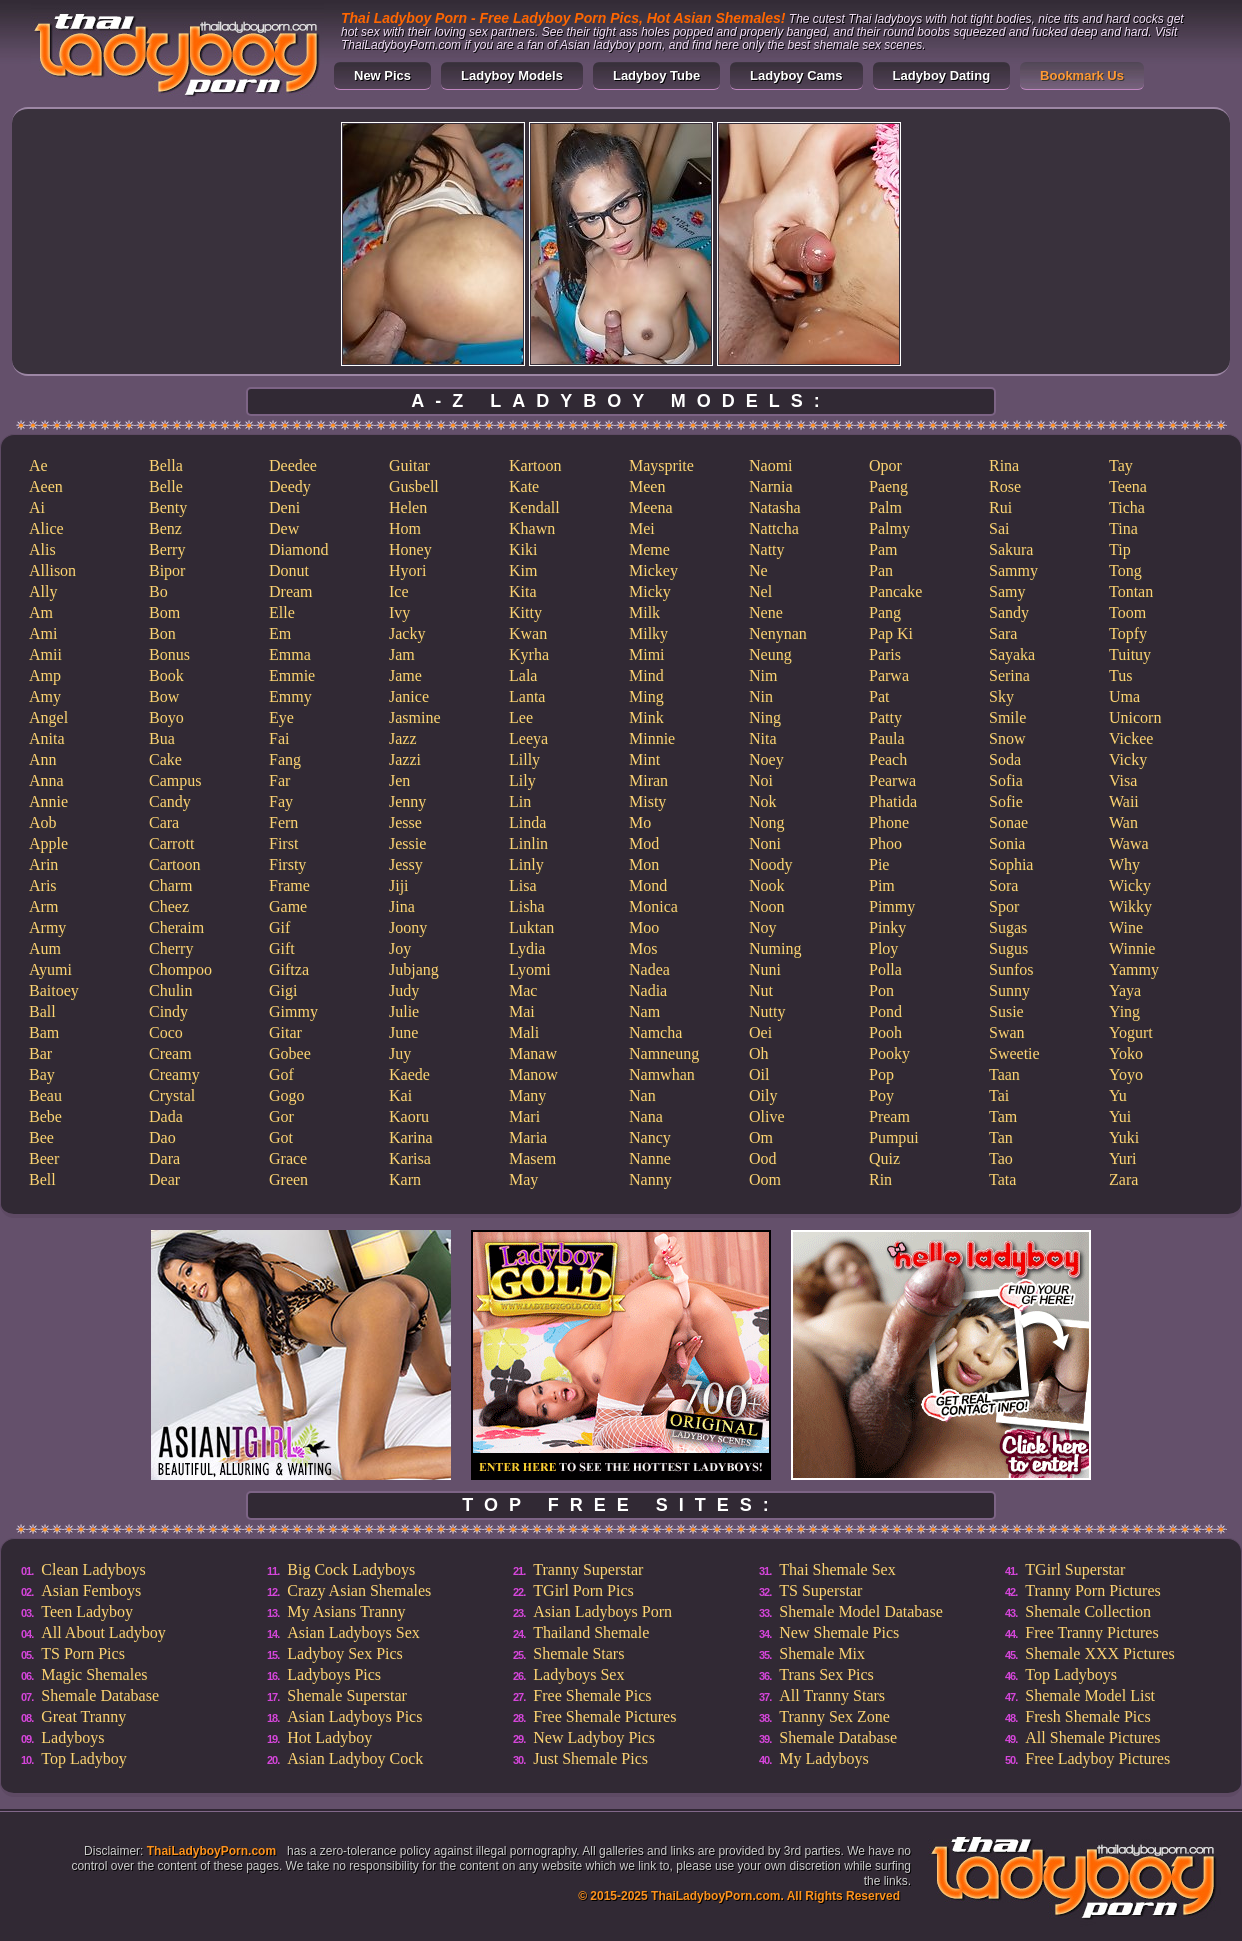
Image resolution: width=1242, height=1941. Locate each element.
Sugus (1008, 948)
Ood (763, 1158)
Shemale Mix (822, 1653)
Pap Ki (891, 633)
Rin (880, 1179)
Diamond (299, 549)
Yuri (1123, 1158)
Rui (1000, 507)
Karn (405, 1179)
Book (166, 675)
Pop (881, 1074)
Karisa (410, 1158)
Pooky (889, 1053)
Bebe (45, 1116)
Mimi (647, 654)
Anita (47, 738)
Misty (647, 801)
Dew (284, 528)
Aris (43, 885)
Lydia (527, 948)
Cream (170, 1053)
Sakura (1011, 549)
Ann (43, 759)
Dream (291, 591)
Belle (166, 486)
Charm (171, 885)
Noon (767, 906)
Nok (763, 801)
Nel (760, 591)
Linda (527, 822)
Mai (522, 1011)
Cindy (168, 1011)
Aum (45, 948)
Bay (42, 1074)
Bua (162, 738)
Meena (651, 507)
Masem (532, 1158)
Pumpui (894, 1137)
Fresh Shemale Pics (1087, 1716)
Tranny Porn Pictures (1092, 1590)
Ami (43, 633)
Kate (524, 486)
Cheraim (176, 927)
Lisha (527, 906)
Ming (646, 696)
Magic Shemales (94, 1674)
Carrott (171, 843)
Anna (46, 780)
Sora (1003, 885)
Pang (885, 612)
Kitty (525, 612)
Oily (763, 1095)
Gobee (290, 1053)
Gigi (283, 990)
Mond (648, 885)
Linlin (528, 843)
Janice (409, 696)
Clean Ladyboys (93, 1569)
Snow (1007, 738)
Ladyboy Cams (796, 75)
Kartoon (535, 465)
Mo (640, 822)
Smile (1007, 717)
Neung (770, 654)
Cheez (169, 906)
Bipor (167, 570)
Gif (279, 927)
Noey (766, 759)
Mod (644, 843)
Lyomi (530, 969)
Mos (643, 948)
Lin (520, 801)
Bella (166, 465)
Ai (37, 507)
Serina (1009, 675)
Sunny (1009, 990)
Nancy (650, 1137)
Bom (164, 612)
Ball (42, 1011)
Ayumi (50, 969)
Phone (889, 822)
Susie (1006, 1011)
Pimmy (892, 906)
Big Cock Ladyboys (351, 1569)
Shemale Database (100, 1695)
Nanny (650, 1179)
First (283, 843)
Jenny (407, 801)
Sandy (1009, 612)
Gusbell (414, 486)
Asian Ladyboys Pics (354, 1716)
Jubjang (414, 969)
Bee (41, 1137)
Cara (164, 822)
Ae (38, 465)
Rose (1005, 486)
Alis (42, 549)
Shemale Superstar (347, 1695)
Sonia (1007, 843)
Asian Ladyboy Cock (355, 1758)
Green (288, 1179)
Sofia (1006, 780)
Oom (765, 1179)
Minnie (652, 738)
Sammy (1013, 570)
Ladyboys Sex (578, 1674)
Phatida (893, 801)
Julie (404, 1011)
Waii (1124, 801)
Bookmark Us (1082, 75)
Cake (165, 759)
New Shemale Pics (839, 1632)
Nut (761, 990)
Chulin (171, 990)
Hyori (407, 570)
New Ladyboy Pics (594, 1737)
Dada (166, 1116)
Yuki (1124, 1137)
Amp (45, 675)
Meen (647, 486)
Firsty (287, 864)
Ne (758, 570)
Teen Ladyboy (87, 1611)
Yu (1118, 1095)
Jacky (407, 633)
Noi (761, 780)
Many (527, 1095)
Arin (43, 864)
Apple (48, 843)
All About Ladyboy (103, 1632)
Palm (885, 507)
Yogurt (1131, 1032)
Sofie (1006, 801)
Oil (759, 1074)
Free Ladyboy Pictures (1097, 1758)
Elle (282, 612)
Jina (402, 906)
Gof (281, 1074)
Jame (405, 675)
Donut (289, 570)
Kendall (534, 507)
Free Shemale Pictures (604, 1716)
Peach (888, 759)
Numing (775, 948)
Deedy (290, 486)
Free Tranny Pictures (1091, 1632)
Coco (166, 1032)
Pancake (895, 591)
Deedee (293, 465)
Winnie (1132, 948)
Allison (52, 570)
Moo (644, 927)
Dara (164, 1158)
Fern (283, 822)
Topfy (1128, 633)
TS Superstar (820, 1590)
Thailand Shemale (591, 1632)
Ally (43, 591)
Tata (1002, 1179)
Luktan (531, 927)
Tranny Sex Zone (834, 1716)
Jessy (406, 864)
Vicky (1128, 759)
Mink (646, 717)
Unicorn (1135, 717)
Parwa (889, 675)
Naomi (771, 465)
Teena (1128, 486)
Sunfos (1011, 969)
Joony (408, 927)
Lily (522, 780)
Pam (883, 549)
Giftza (289, 969)
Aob (43, 822)
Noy (763, 927)
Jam (402, 654)
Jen (399, 780)
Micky (650, 591)
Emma (290, 654)
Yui (1120, 1116)
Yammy (1134, 969)
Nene (766, 612)
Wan (1123, 822)
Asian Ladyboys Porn (602, 1611)
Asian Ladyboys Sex (353, 1632)
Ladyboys (72, 1737)
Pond (885, 1011)
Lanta (527, 696)
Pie (879, 864)
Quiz (884, 1158)
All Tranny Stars (832, 1695)
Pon (881, 990)
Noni (765, 843)
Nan (642, 1095)
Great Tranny (83, 1716)
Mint (644, 759)
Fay (281, 801)
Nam (644, 1011)
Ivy (399, 612)
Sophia (1011, 864)
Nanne (650, 1158)
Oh (759, 1053)
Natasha (775, 507)
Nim (763, 675)
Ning (765, 717)
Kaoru (409, 1116)
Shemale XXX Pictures (1099, 1653)
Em (280, 633)
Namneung (664, 1053)
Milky (648, 633)
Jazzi (405, 759)
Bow (164, 696)
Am (41, 612)
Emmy (290, 696)
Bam (44, 1032)
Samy (1007, 591)
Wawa (1129, 843)
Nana (646, 1116)
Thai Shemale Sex (837, 1569)
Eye (281, 717)
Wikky (1130, 906)
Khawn (532, 528)
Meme (649, 549)
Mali (524, 1032)
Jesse (405, 822)
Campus (175, 780)
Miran (648, 780)
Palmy (889, 528)
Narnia (771, 486)
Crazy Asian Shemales (359, 1590)
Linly (526, 864)
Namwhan (662, 1074)
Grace (288, 1158)
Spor (1004, 906)
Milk (644, 612)
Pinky (887, 927)
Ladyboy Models (512, 75)
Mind (646, 675)
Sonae (1008, 822)
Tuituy (1130, 654)
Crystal (172, 1095)
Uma (1124, 696)
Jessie (407, 843)
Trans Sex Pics (826, 1674)
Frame (289, 885)
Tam (1003, 1116)
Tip (1120, 549)
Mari (524, 1116)
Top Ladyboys (1071, 1674)
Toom (1127, 612)
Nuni (765, 969)
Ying (1124, 1011)
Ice (399, 591)
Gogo (287, 1095)
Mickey (653, 570)
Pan (881, 570)
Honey (410, 549)
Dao (162, 1137)
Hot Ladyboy (329, 1737)
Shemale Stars (578, 1653)
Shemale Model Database (861, 1611)
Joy (400, 948)
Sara (1003, 633)
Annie (48, 801)
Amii (45, 654)
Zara (1123, 1179)
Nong (767, 822)
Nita (763, 738)
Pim (882, 885)
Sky (1001, 696)
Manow (533, 1074)
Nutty (767, 1011)
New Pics (382, 75)
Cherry (171, 948)
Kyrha (529, 654)
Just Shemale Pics (590, 1758)
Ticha (1127, 507)
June (403, 1032)
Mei (642, 528)
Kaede (409, 1074)
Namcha (655, 1032)
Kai (400, 1095)
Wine (1126, 927)
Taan (1004, 1074)
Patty (885, 717)
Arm (43, 906)
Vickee (1131, 738)
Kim (523, 570)
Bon (162, 633)
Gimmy (293, 1011)
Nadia (648, 990)
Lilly (524, 759)
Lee (521, 717)
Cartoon (175, 864)
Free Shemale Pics (592, 1695)
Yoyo (1126, 1074)
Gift (282, 948)
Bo (158, 591)
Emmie (292, 675)
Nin (761, 696)
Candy (170, 801)
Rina (1004, 465)
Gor (281, 1116)
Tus (1120, 675)
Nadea (649, 969)
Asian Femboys (91, 1590)
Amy (45, 696)
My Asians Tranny (346, 1611)
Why (1124, 864)
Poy (881, 1095)
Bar (40, 1053)
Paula (887, 738)
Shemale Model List (1090, 1695)
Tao (1001, 1158)
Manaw (533, 1053)
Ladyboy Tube (656, 75)
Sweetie (1014, 1053)
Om (761, 1137)
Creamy (174, 1074)
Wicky (1130, 885)
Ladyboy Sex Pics (345, 1653)
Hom (405, 528)
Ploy (883, 948)
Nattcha (774, 528)
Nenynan (778, 633)
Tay (1121, 465)
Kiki (523, 549)
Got (281, 1137)
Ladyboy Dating (942, 75)
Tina (1123, 528)
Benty (168, 507)
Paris (885, 654)
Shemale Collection (1088, 1611)
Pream (889, 1116)
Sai (999, 528)
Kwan (528, 633)
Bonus (169, 654)
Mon (644, 864)
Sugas (1008, 927)
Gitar (285, 1032)
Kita (523, 591)
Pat (879, 696)
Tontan (1131, 591)
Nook (767, 885)
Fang (285, 759)
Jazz (403, 738)
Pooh (885, 1032)
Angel (48, 717)
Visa (1123, 780)
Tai (999, 1095)
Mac (523, 990)
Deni (284, 507)
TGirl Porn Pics (583, 1590)
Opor (885, 465)
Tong (1125, 570)
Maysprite (661, 465)
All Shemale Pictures (1092, 1737)
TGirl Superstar (1075, 1569)
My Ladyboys (823, 1758)
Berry (167, 549)
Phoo (885, 843)
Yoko (1126, 1053)
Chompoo (180, 969)
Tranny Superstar (588, 1569)
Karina (411, 1137)
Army (47, 927)
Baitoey (54, 990)
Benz (165, 528)
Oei (760, 1032)
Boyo (166, 717)
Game (288, 906)
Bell (42, 1179)
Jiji (399, 885)
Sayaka (1012, 654)
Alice (46, 528)
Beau (45, 1095)
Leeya (528, 738)
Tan (1001, 1137)
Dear (164, 1179)
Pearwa (892, 780)
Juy (400, 1053)
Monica (653, 906)
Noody (771, 864)
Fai (279, 738)
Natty (767, 549)
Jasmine (415, 717)
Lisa (523, 885)
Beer (44, 1158)
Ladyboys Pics (334, 1674)
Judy (404, 990)
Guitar (409, 465)
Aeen (46, 486)
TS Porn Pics (83, 1653)
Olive (767, 1116)
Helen (408, 507)
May (523, 1179)
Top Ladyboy (84, 1758)
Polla (885, 969)
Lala (523, 675)
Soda (1005, 759)
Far (279, 780)
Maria (528, 1137)
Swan (1007, 1032)
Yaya (1125, 990)
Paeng (888, 486)
